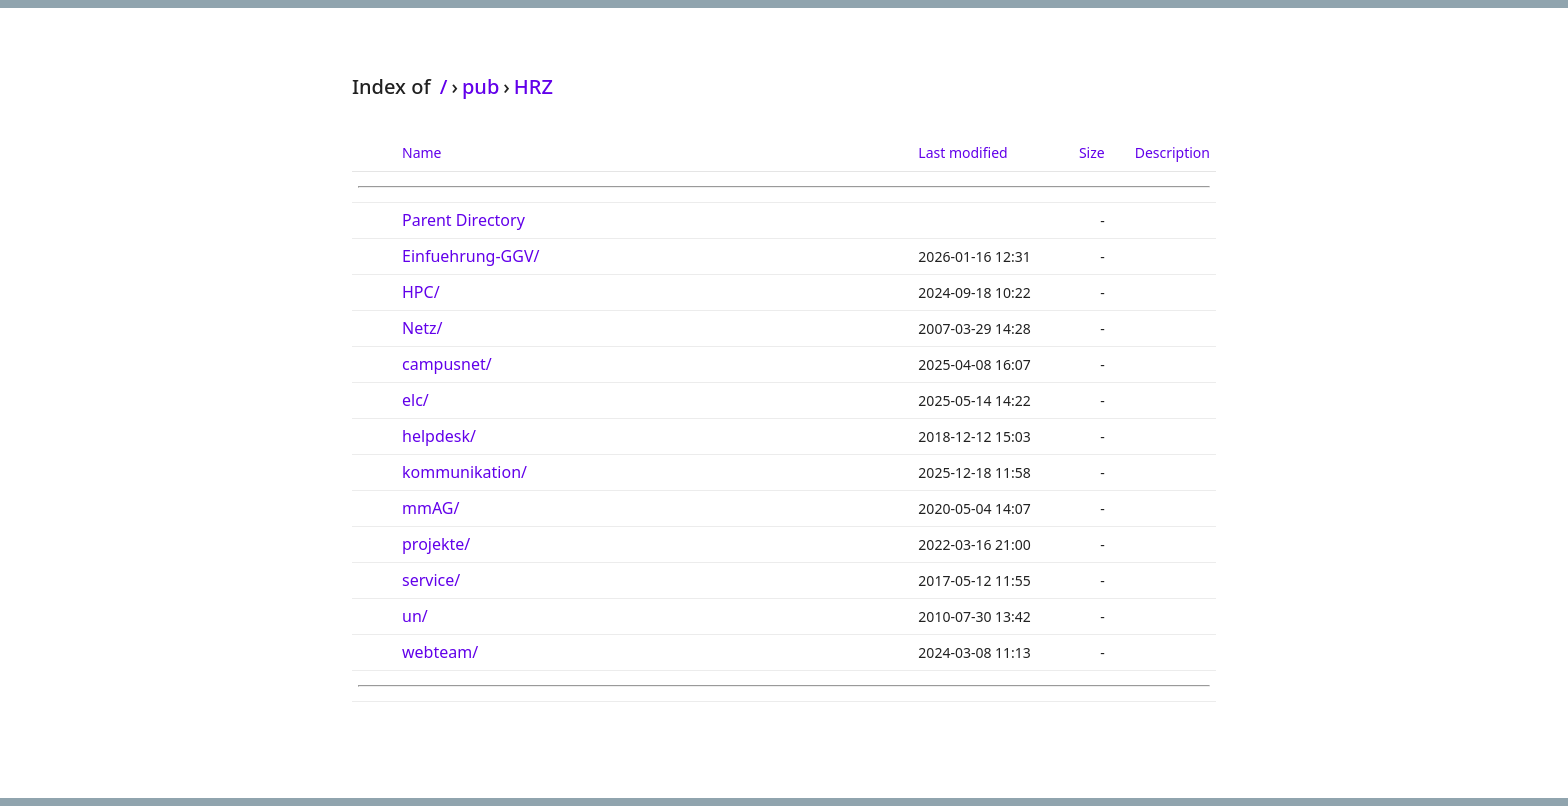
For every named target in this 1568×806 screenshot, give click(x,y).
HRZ (533, 86)
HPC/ (421, 292)
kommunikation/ (464, 472)
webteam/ (440, 652)
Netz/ (422, 328)
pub (480, 86)
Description (1172, 152)
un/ (415, 616)
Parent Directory (463, 220)
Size (1092, 152)
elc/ (415, 400)
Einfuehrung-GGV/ (470, 256)
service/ (431, 580)
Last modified (962, 152)
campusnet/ (447, 364)
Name (421, 152)
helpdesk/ (439, 436)
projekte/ (436, 544)
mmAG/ (430, 508)
